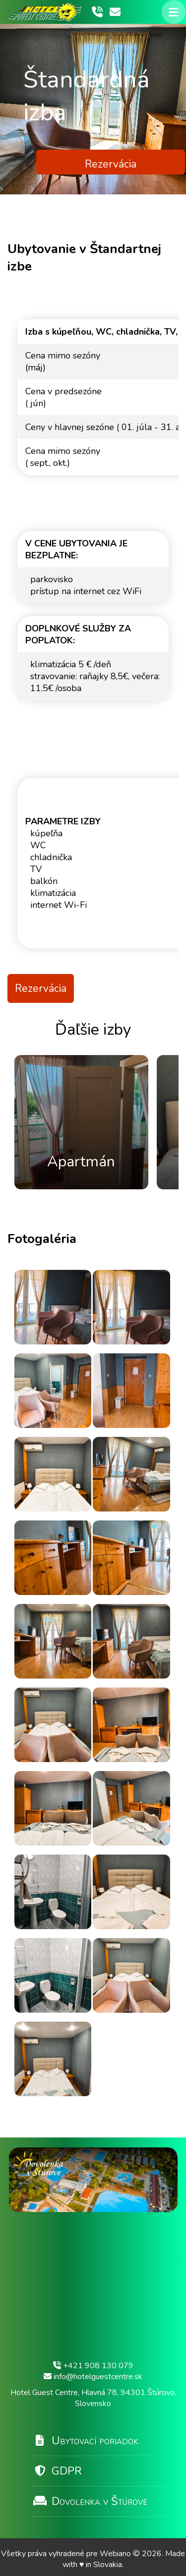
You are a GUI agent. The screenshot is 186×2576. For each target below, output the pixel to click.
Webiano (116, 2553)
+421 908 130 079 (93, 2365)
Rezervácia (110, 164)
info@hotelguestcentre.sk (93, 2376)
